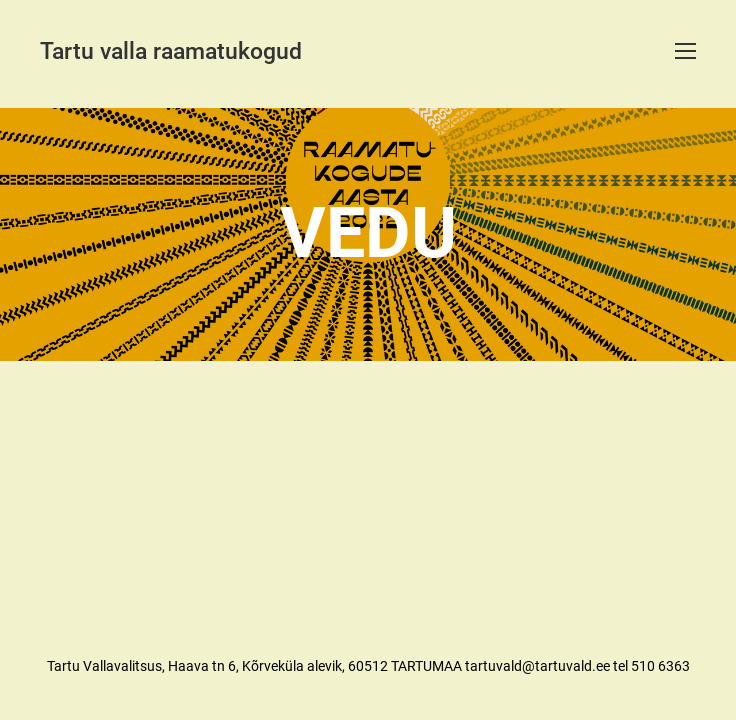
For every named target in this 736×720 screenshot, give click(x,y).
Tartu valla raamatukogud (171, 51)
